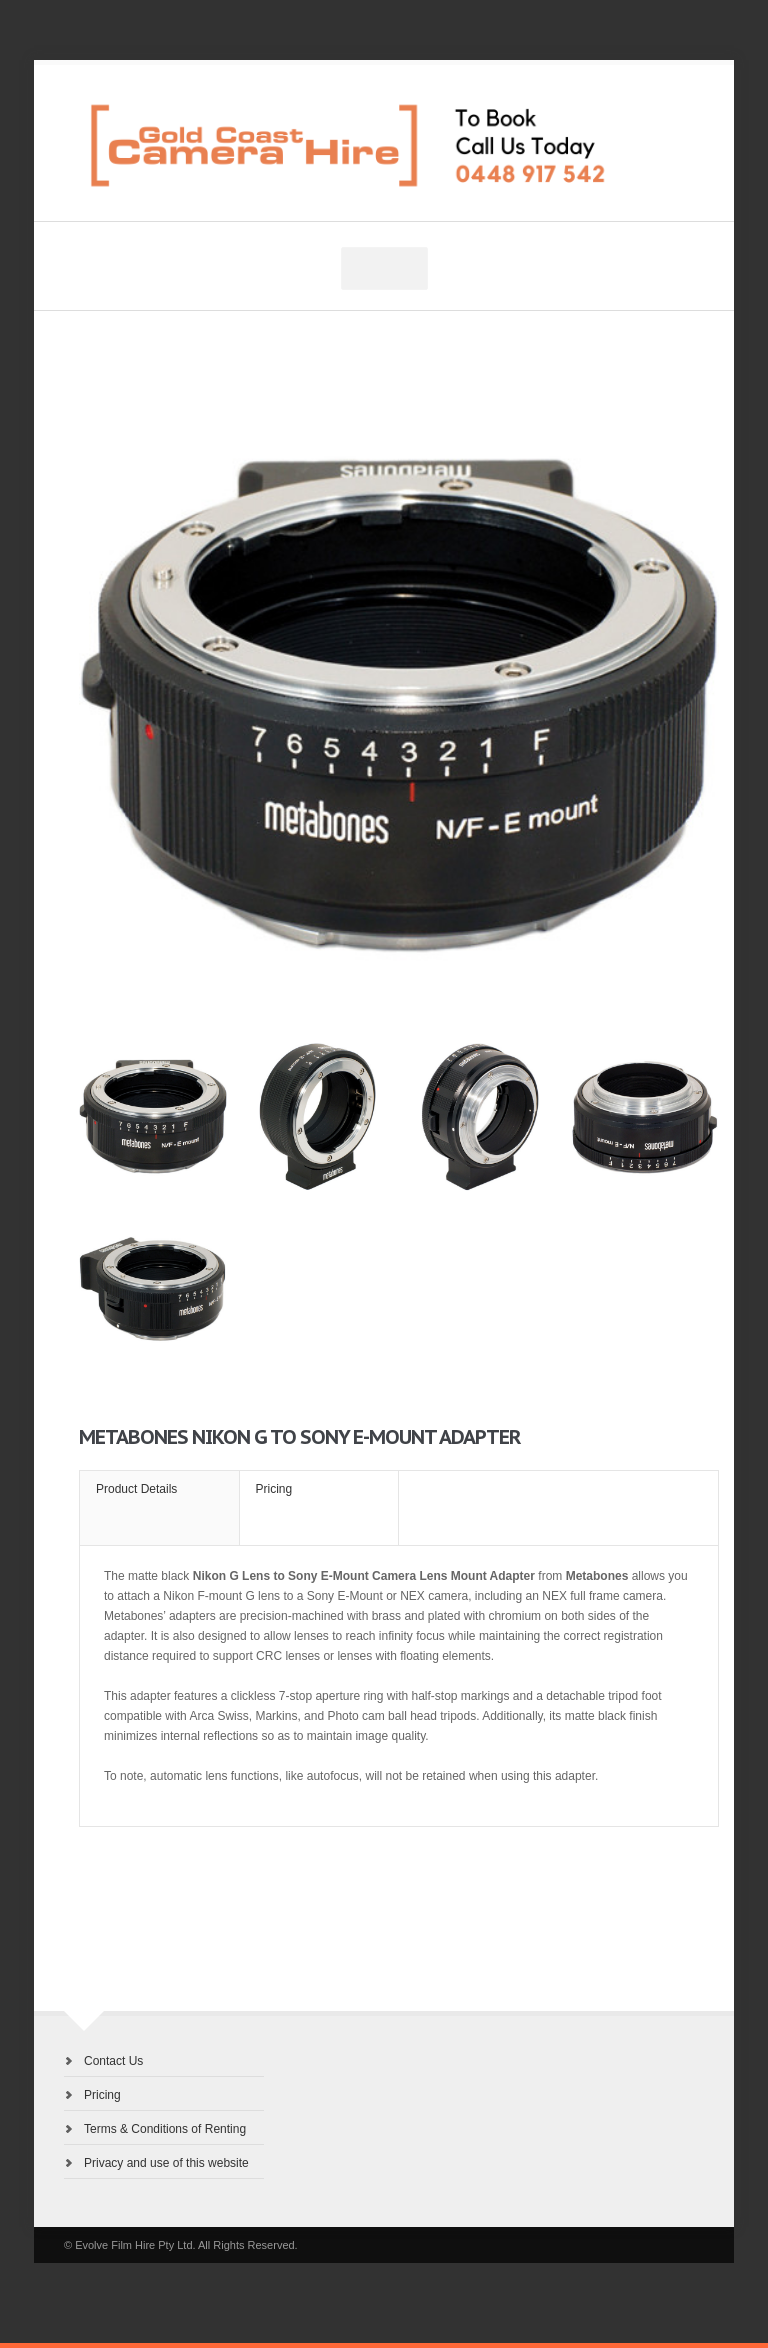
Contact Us (113, 2061)
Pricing (102, 2095)
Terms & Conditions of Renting (165, 2129)
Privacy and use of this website (166, 2163)
